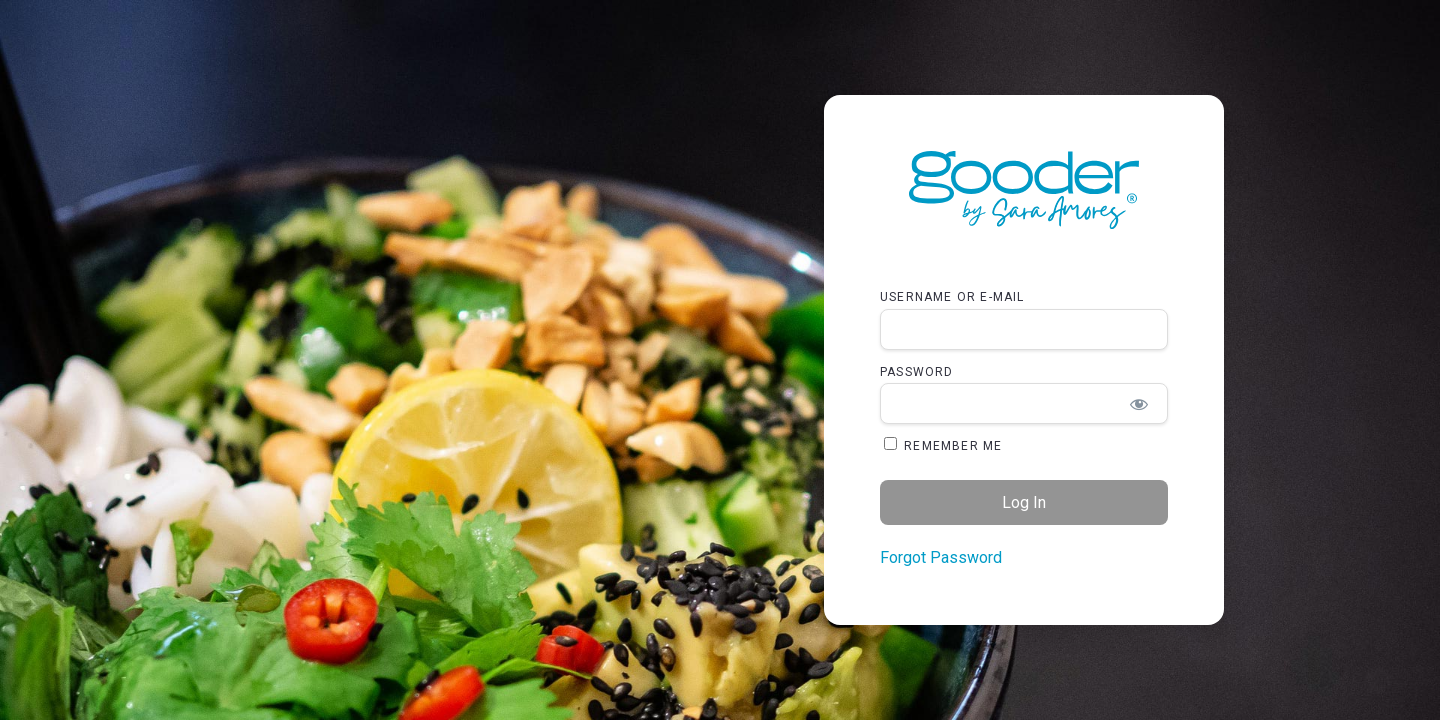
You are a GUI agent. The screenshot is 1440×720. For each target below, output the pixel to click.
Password (917, 372)
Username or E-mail (952, 297)
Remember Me (943, 445)
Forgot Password (941, 557)
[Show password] (1139, 403)
